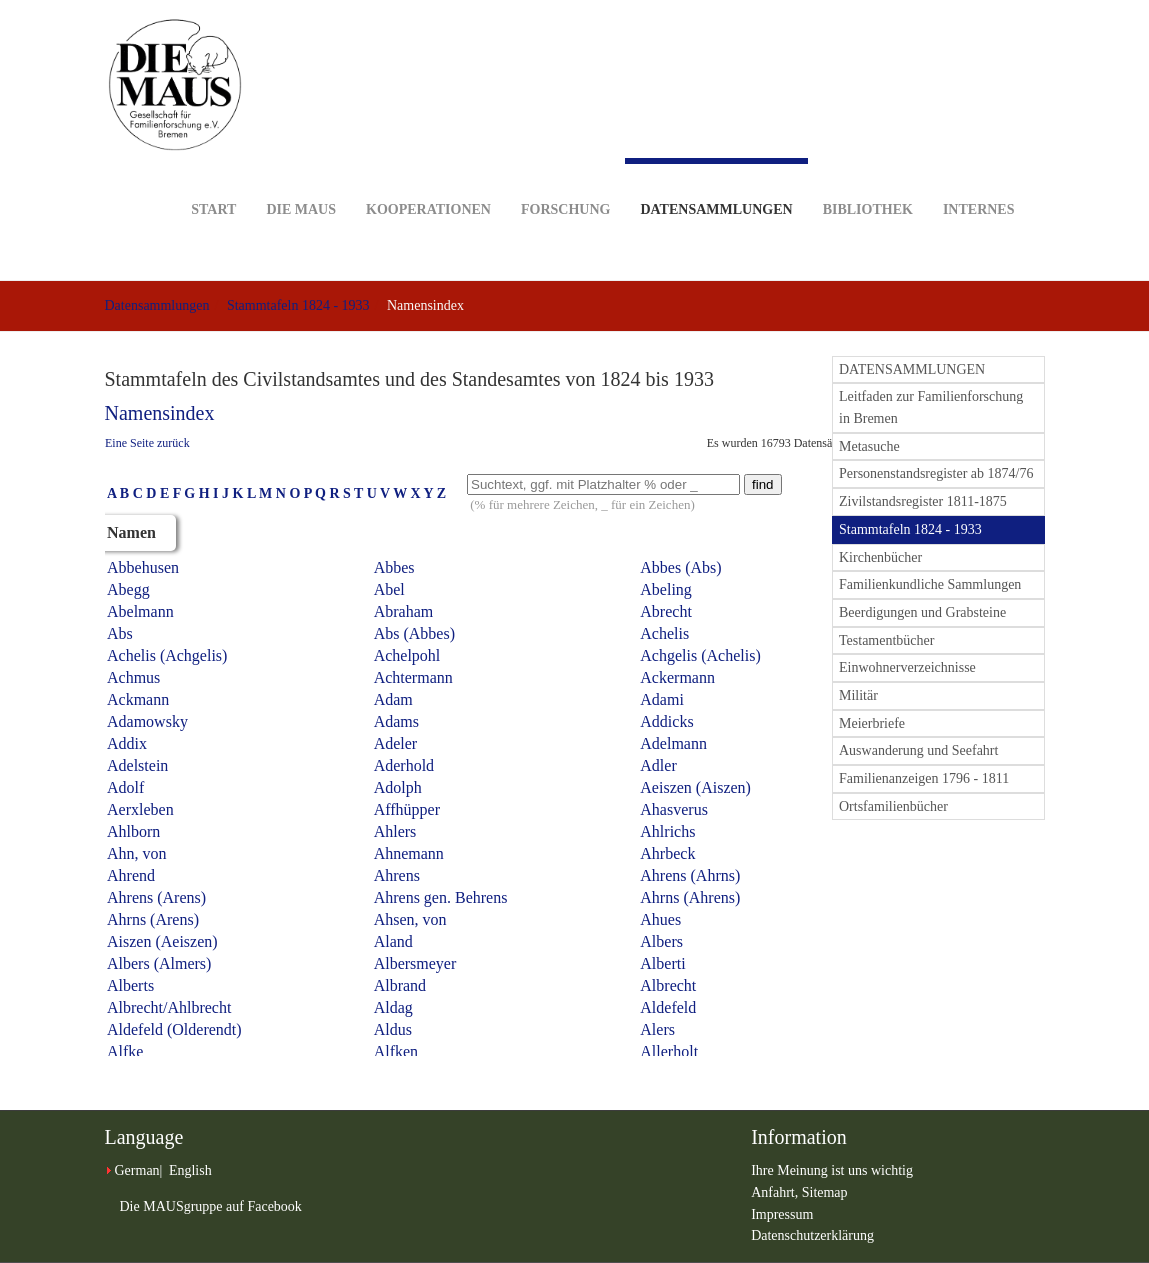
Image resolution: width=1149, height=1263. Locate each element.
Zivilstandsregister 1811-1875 (923, 501)
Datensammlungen (716, 187)
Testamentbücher (886, 640)
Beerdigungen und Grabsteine (922, 612)
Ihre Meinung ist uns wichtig (832, 1170)
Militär (858, 695)
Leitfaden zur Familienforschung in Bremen (931, 407)
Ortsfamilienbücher (893, 806)
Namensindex (160, 413)
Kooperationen (428, 178)
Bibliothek (868, 178)
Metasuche (869, 446)
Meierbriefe (872, 723)
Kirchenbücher (880, 557)
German (137, 1170)
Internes (979, 178)
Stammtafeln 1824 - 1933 (298, 305)
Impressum (782, 1214)
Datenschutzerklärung (812, 1235)
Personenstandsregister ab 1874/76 (936, 473)
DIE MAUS (301, 178)
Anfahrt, (776, 1192)
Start (213, 178)
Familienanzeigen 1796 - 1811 (924, 778)
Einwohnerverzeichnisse (907, 667)
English (190, 1170)
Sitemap (825, 1192)
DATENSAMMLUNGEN (912, 369)
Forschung (565, 178)
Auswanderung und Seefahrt (918, 750)
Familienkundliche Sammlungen (930, 584)
